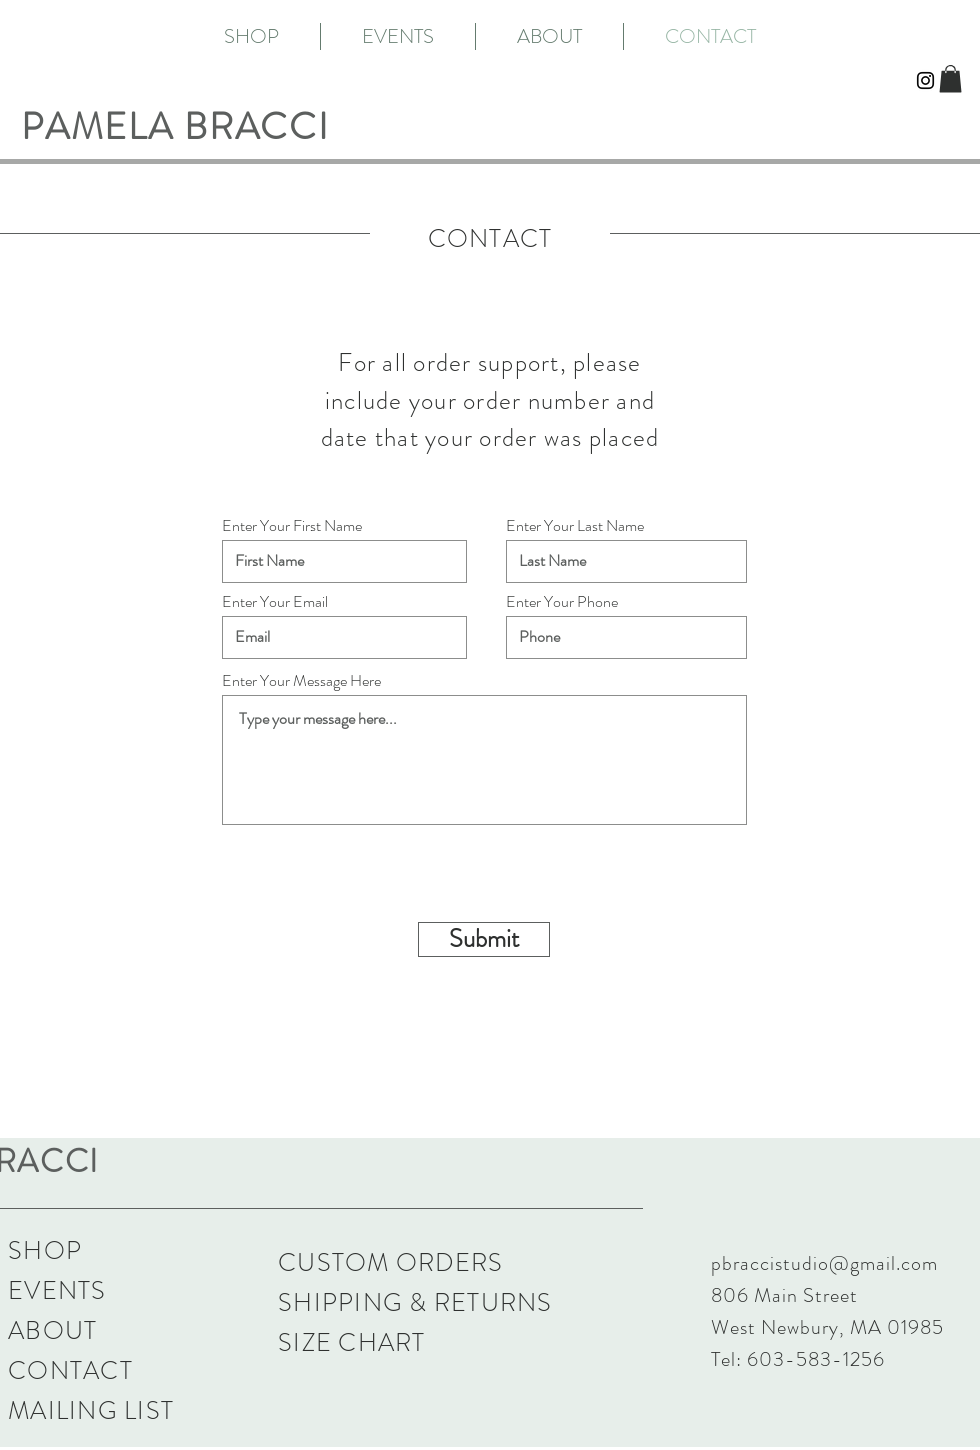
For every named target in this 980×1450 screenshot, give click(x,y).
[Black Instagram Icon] (925, 80)
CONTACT (70, 1371)
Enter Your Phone (562, 602)
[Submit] (484, 939)
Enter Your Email (275, 602)
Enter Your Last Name (575, 526)
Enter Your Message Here (301, 681)
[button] (950, 78)
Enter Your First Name (292, 526)
